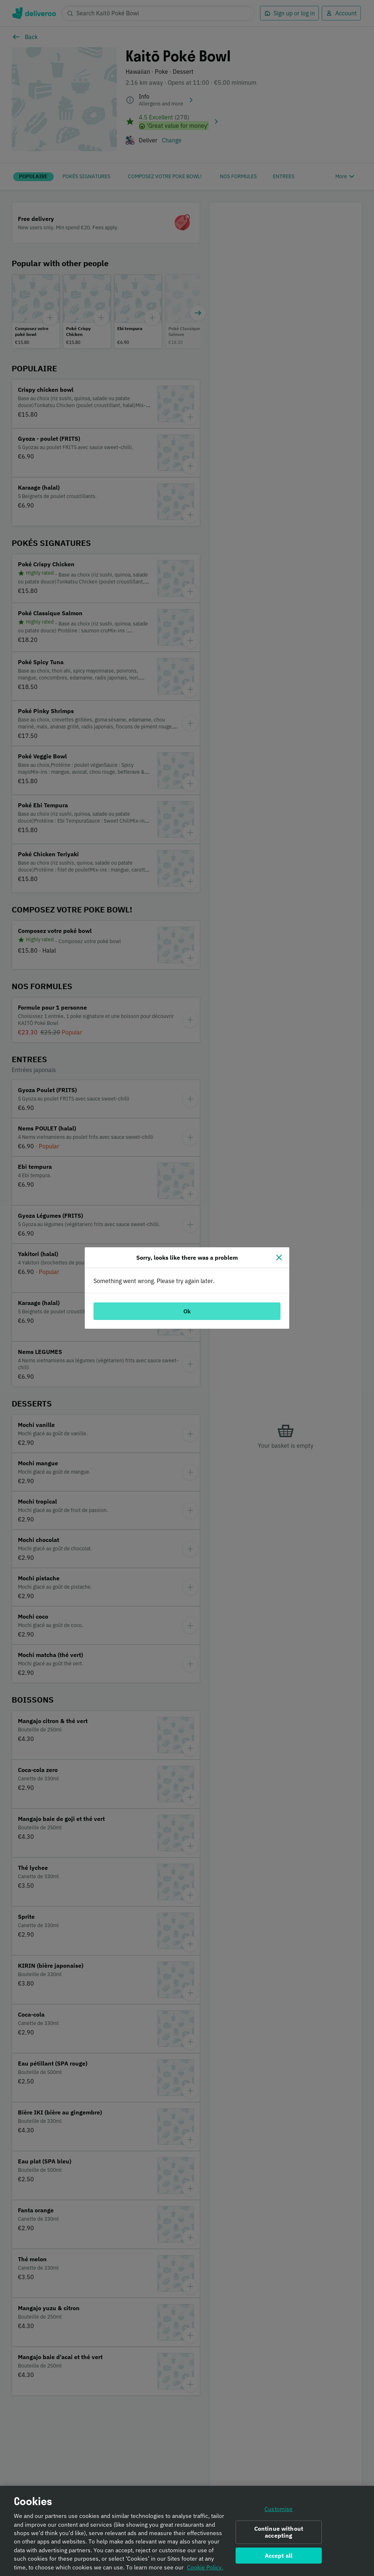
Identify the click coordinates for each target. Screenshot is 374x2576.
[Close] (279, 1257)
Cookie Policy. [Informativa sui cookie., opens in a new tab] (205, 2568)
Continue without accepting (279, 2533)
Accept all (279, 2556)
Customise (278, 2510)
